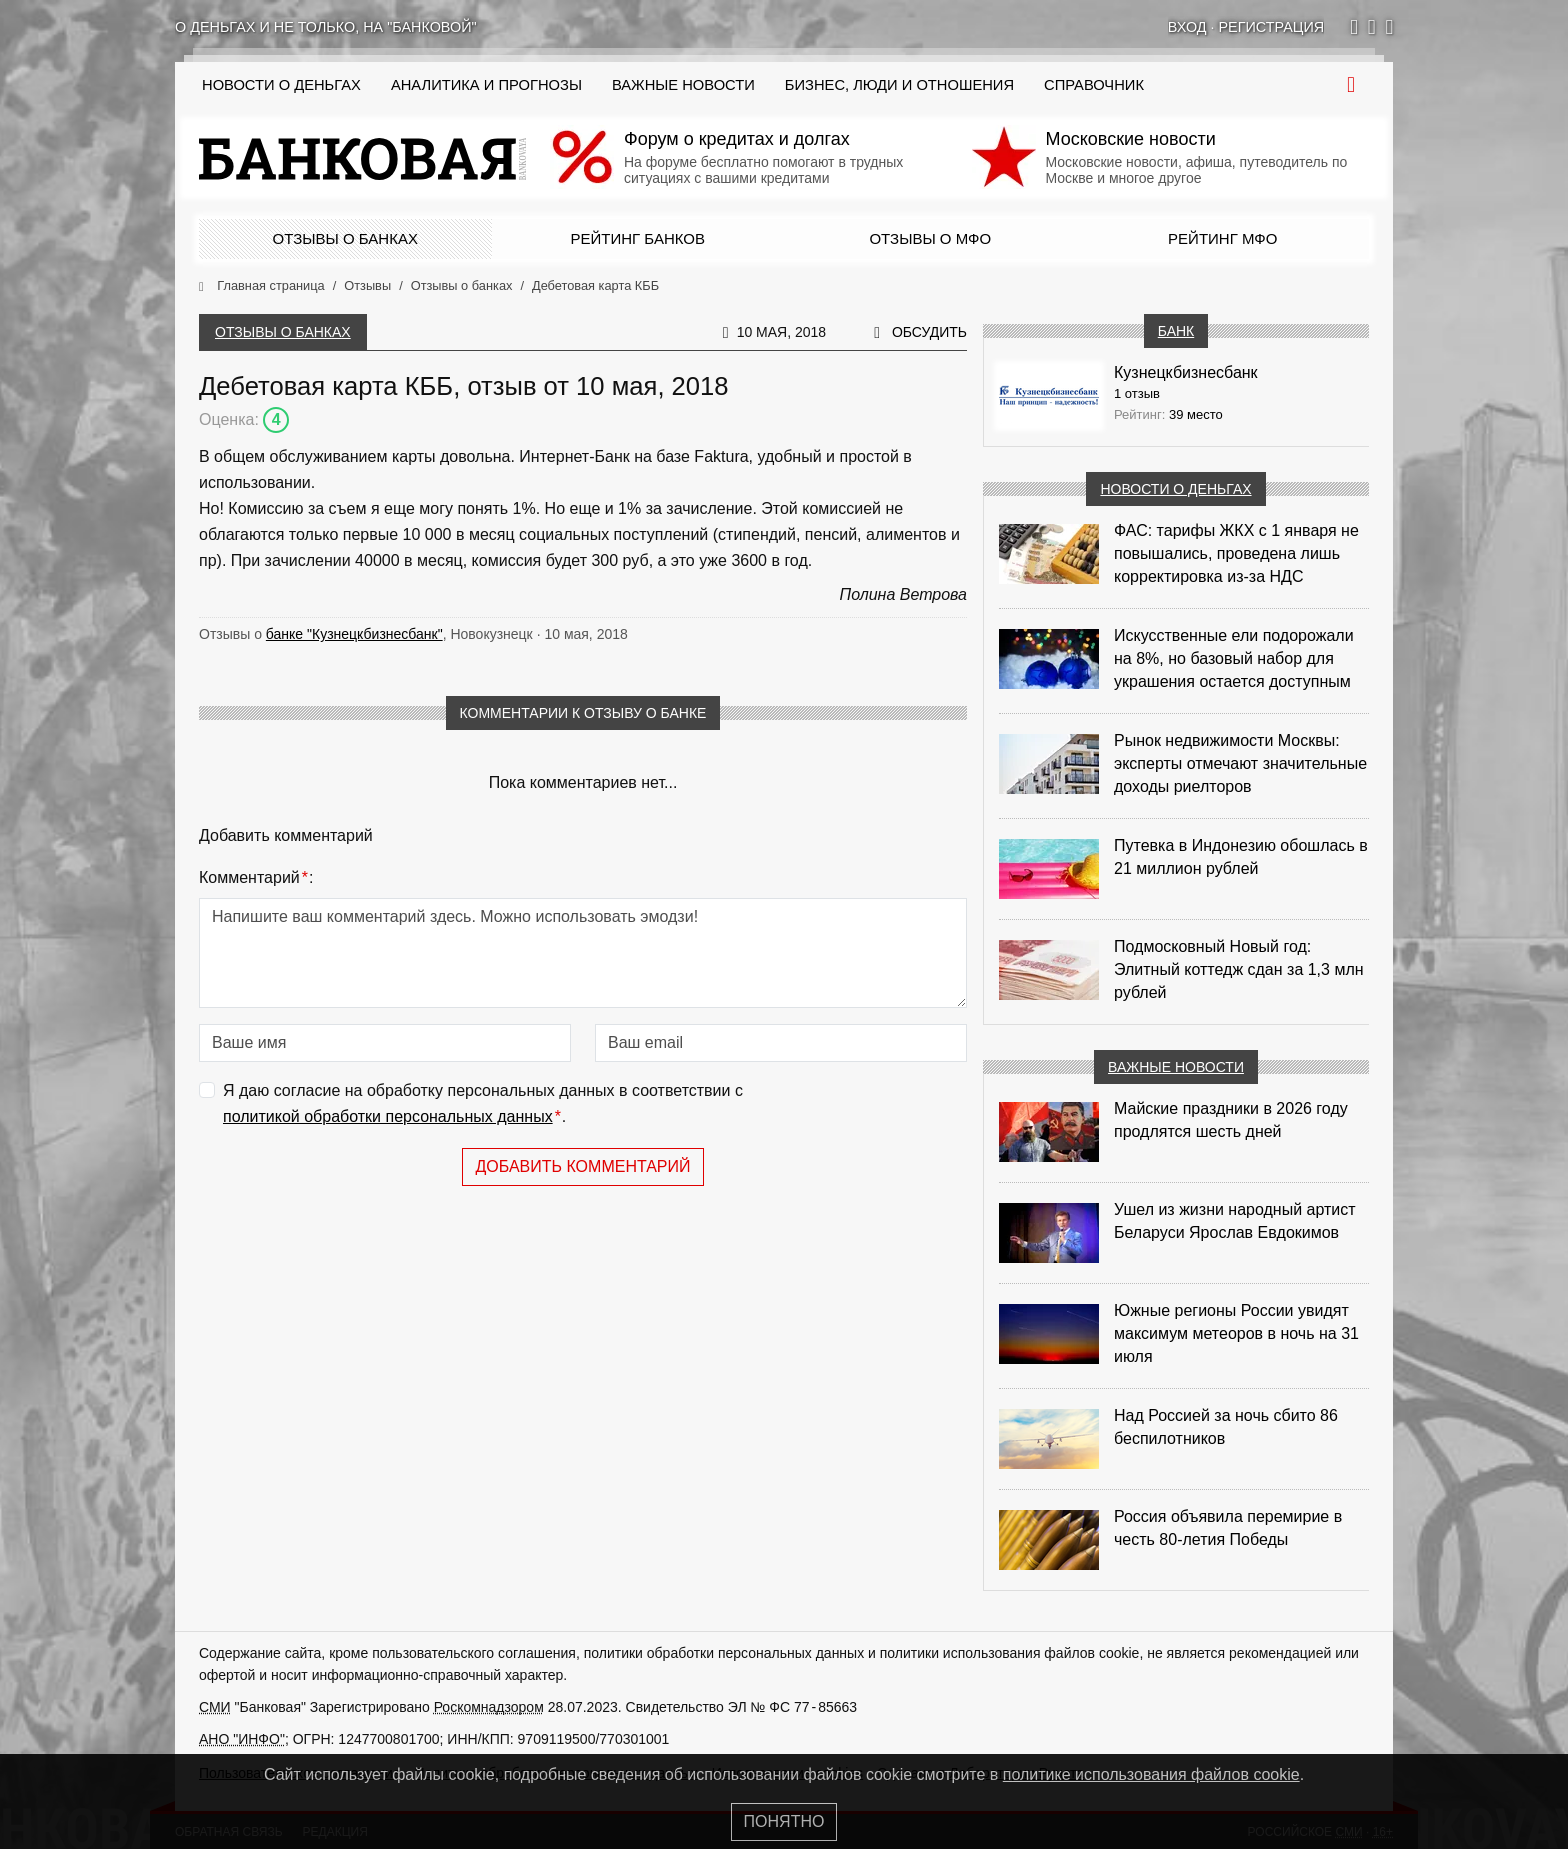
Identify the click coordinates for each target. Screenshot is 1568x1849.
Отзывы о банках (345, 238)
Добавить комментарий (582, 1166)
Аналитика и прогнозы (486, 85)
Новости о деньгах (1175, 489)
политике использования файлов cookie (1151, 1774)
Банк (1176, 331)
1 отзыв (1137, 393)
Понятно (784, 1821)
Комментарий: (256, 878)
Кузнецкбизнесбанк (1186, 372)
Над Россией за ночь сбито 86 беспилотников (1226, 1427)
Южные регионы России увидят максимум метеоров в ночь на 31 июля (1236, 1333)
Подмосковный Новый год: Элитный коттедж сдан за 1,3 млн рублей (1239, 969)
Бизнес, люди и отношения (899, 85)
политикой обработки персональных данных (388, 1116)
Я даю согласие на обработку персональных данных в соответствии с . (483, 1105)
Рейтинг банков (638, 238)
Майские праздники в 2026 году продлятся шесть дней (1231, 1120)
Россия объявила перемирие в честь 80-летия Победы (1228, 1528)
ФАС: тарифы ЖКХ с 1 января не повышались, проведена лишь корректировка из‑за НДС (1236, 553)
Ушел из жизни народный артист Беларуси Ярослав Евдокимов (1235, 1221)
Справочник (1094, 85)
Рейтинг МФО (1222, 238)
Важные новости (683, 85)
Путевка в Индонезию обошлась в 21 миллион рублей (1241, 857)
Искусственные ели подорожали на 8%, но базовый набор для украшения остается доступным (1234, 658)
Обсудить (929, 332)
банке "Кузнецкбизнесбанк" (354, 634)
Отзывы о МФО (930, 238)
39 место (1196, 414)
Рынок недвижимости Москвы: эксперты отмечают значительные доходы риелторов (1240, 763)
